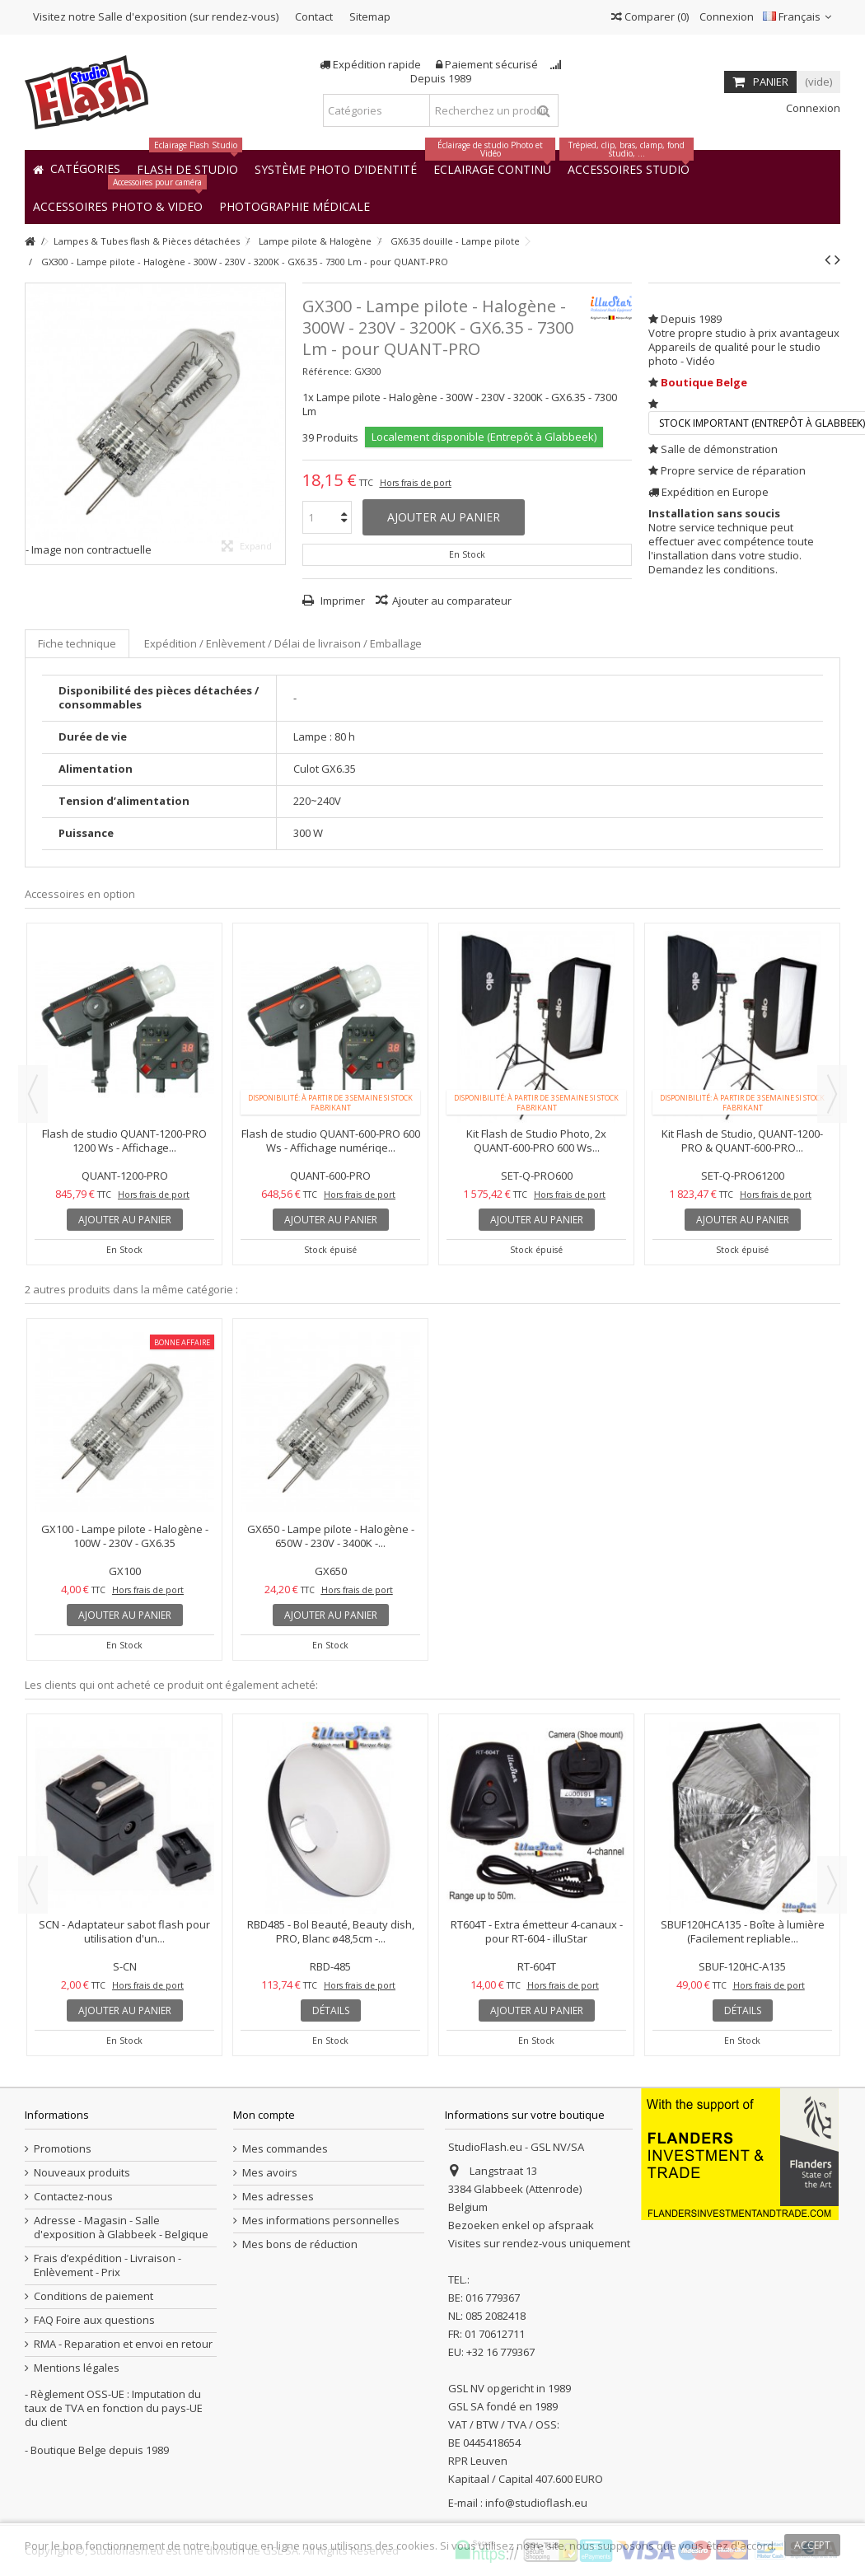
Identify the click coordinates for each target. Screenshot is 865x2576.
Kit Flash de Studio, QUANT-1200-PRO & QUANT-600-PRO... (742, 1140)
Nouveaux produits (82, 2173)
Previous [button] (33, 1094)
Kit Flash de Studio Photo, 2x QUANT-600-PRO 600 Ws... (536, 1140)
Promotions (62, 2149)
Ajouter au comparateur (452, 600)
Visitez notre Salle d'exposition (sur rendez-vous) (155, 16)
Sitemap (369, 16)
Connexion (725, 16)
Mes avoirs (269, 2173)
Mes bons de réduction (300, 2244)
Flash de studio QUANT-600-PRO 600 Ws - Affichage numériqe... (330, 1140)
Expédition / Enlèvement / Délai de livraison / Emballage (283, 643)
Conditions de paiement (93, 2296)
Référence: (327, 371)
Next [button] (832, 1094)
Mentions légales (76, 2368)
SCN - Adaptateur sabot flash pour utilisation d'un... (124, 1931)
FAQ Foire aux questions (94, 2320)
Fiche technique (77, 643)
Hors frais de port (415, 483)
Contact (314, 16)
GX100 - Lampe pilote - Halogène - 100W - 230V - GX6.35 (124, 1536)
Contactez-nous (73, 2197)
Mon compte (264, 2114)
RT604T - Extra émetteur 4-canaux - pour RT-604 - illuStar (537, 1931)
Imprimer (341, 600)
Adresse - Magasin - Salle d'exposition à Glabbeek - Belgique (121, 2228)
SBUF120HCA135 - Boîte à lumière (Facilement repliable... (743, 1931)
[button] (294, 205)
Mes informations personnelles (321, 2221)
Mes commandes (285, 2149)
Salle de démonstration (719, 449)
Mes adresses (278, 2197)
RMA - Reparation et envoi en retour (123, 2344)
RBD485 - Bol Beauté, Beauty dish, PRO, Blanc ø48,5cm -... (330, 1931)
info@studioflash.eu (536, 2502)
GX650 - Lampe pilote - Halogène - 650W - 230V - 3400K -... (330, 1536)
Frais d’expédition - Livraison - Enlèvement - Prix (107, 2265)
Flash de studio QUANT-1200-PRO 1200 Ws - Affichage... (124, 1140)
